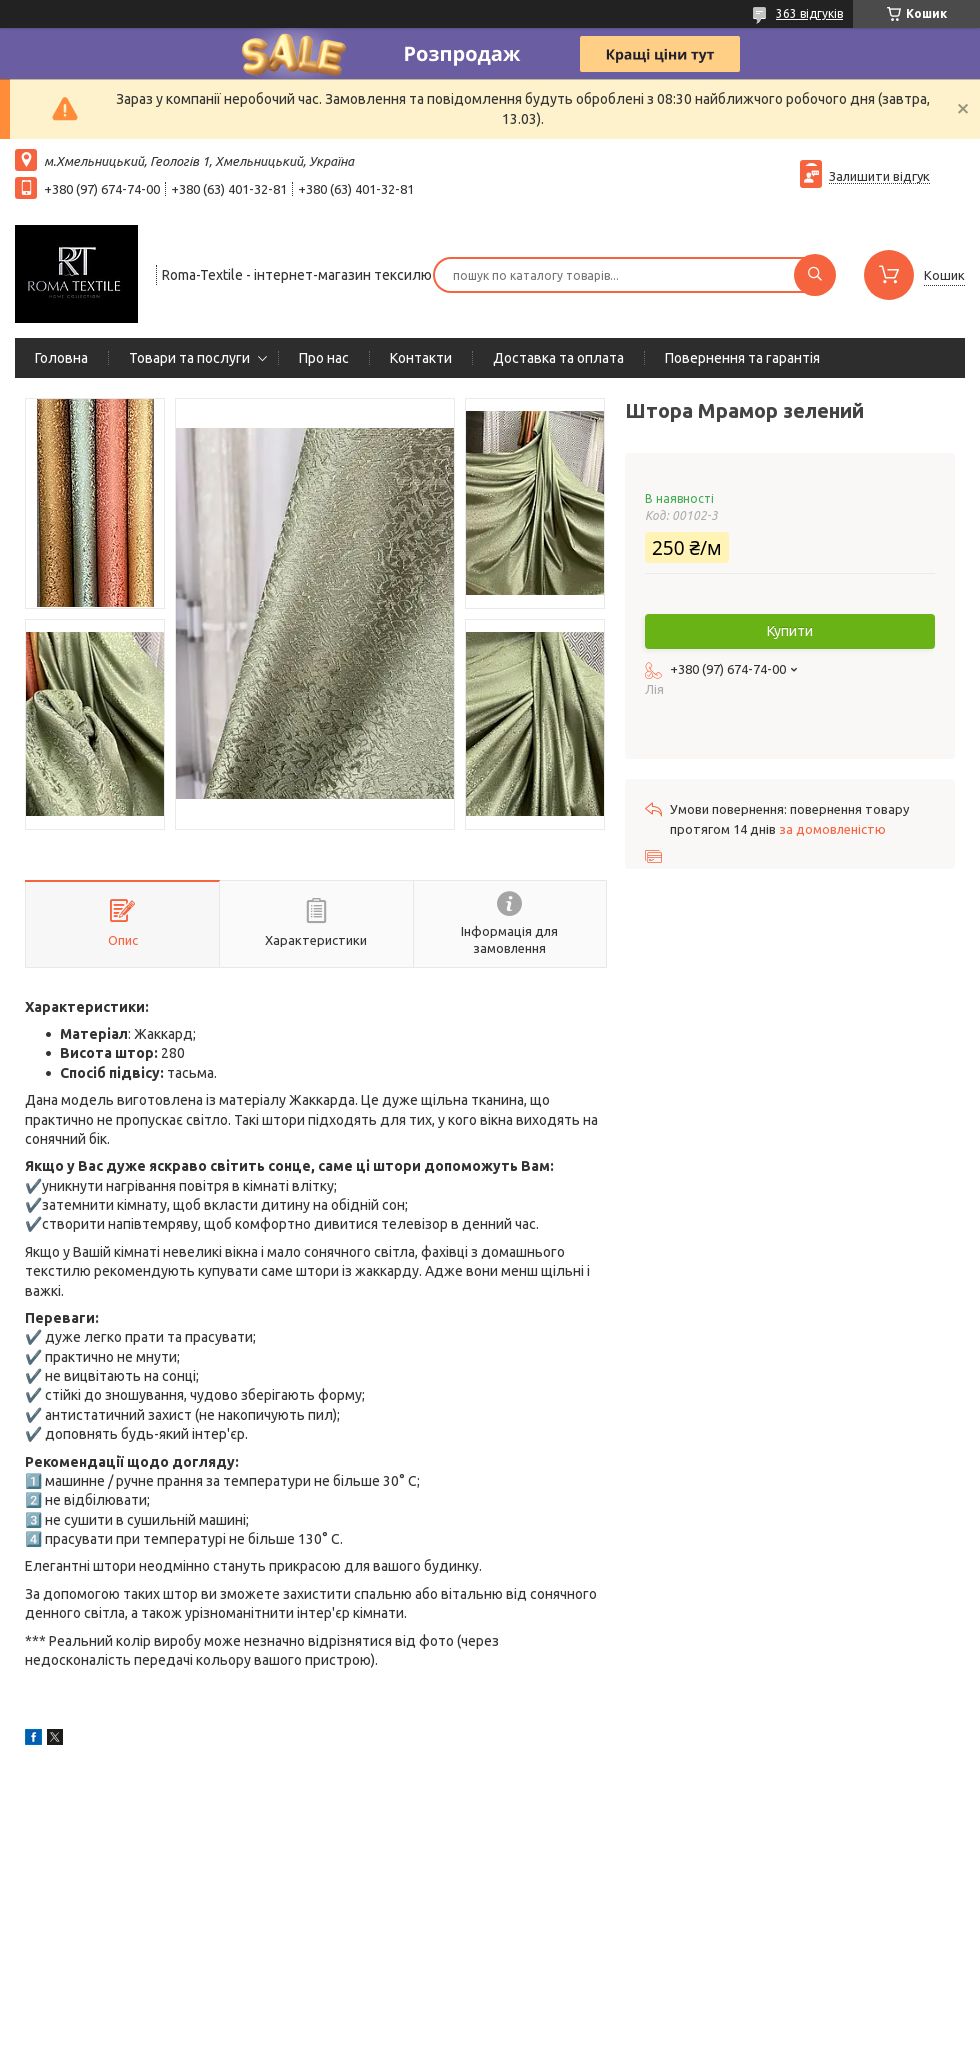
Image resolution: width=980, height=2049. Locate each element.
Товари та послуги (189, 358)
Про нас (324, 358)
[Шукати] (815, 275)
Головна (61, 358)
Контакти (421, 358)
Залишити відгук (879, 176)
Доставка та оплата (558, 358)
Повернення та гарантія (742, 358)
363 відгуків (809, 13)
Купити (790, 631)
